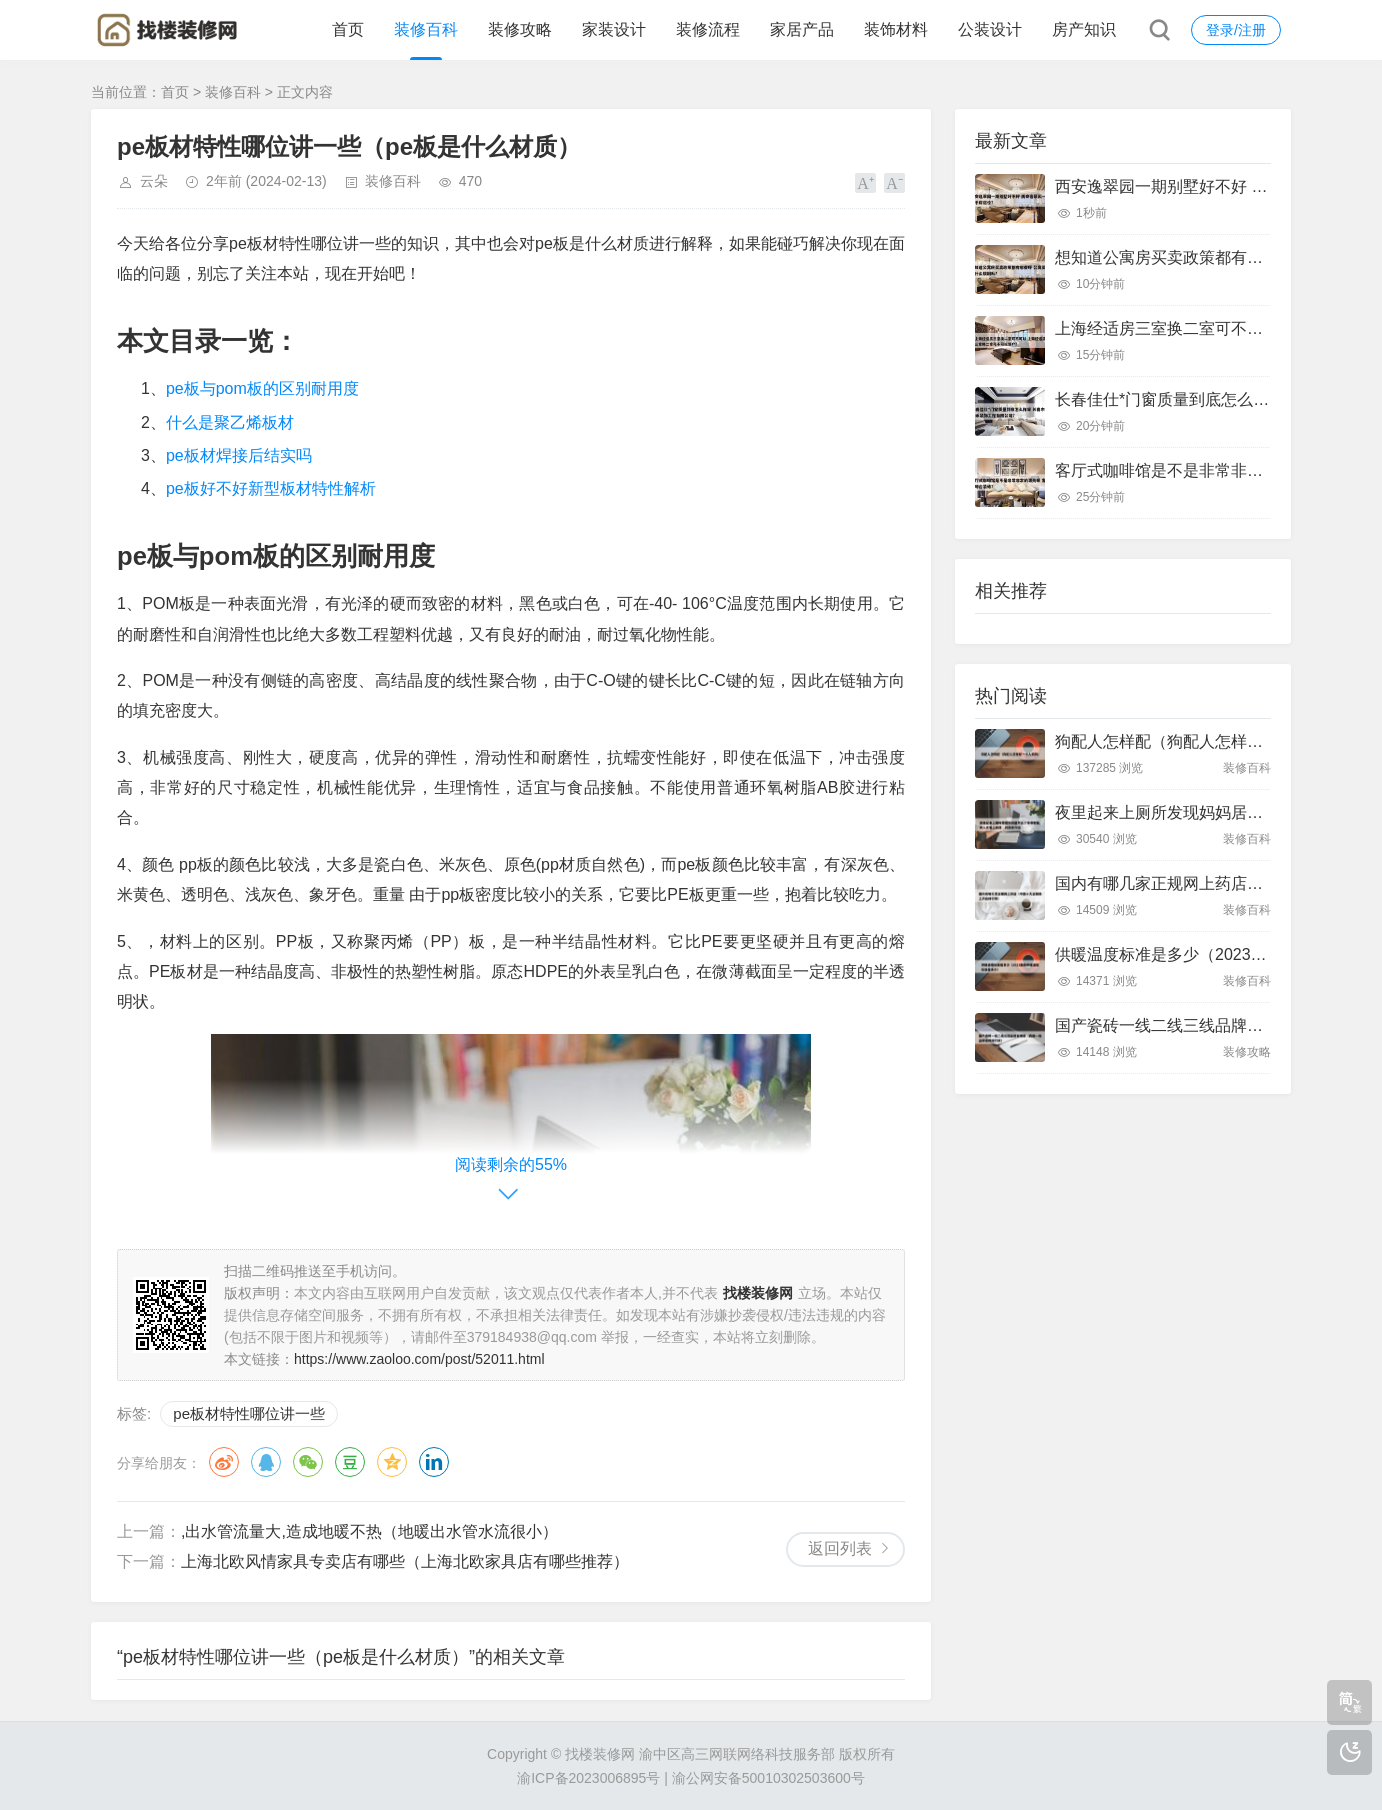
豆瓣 (350, 1462)
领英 (434, 1462)
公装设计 (990, 29)
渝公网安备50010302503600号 (768, 1778)
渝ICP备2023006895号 (588, 1778)
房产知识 (1084, 29)
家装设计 (614, 29)
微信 (308, 1462)
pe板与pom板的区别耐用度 (262, 388)
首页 (348, 29)
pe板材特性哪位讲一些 (249, 1413)
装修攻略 (520, 29)
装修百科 (426, 29)
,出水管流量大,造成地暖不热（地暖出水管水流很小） (369, 1531)
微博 (224, 1462)
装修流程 (708, 29)
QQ (266, 1462)
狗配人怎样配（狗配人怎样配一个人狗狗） (1207, 741)
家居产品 (802, 29)
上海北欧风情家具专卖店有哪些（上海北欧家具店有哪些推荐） (405, 1561)
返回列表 (840, 1548)
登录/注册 (1236, 30)
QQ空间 (392, 1462)
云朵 (154, 181)
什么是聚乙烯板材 (230, 422)
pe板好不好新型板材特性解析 (271, 488)
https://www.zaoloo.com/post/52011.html (419, 1359)
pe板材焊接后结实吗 (239, 455)
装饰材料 (896, 29)
